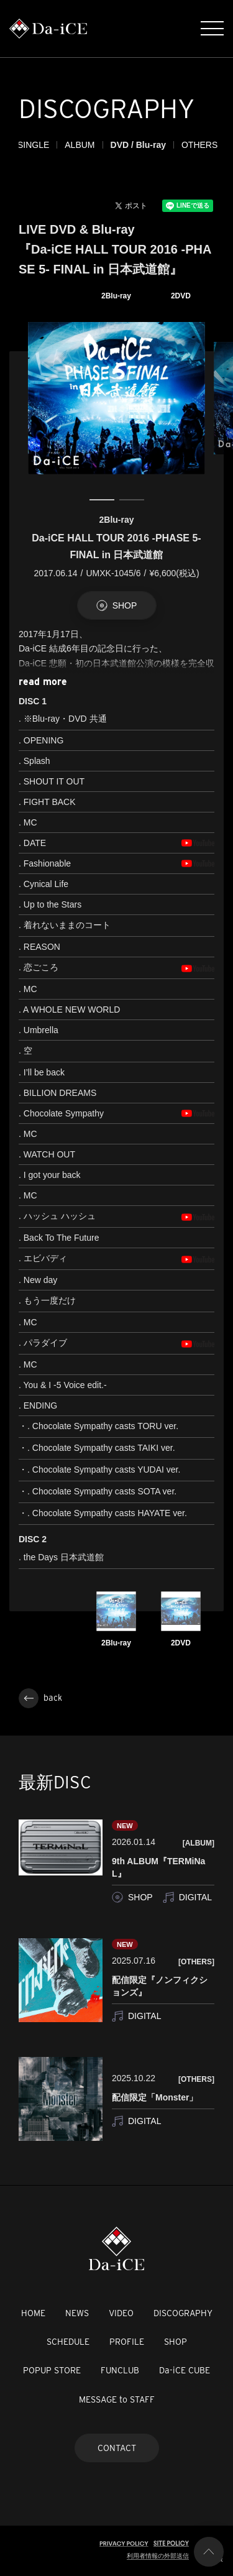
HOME (33, 2313)
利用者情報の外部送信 (158, 2555)
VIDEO (121, 2313)
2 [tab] (131, 499)
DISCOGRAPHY (182, 2313)
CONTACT (117, 2448)
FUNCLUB (120, 2370)
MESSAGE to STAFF (117, 2399)
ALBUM (112, 145)
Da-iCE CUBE (184, 2370)
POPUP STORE (52, 2370)
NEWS (77, 2313)
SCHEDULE (68, 2342)
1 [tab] (101, 499)
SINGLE (65, 145)
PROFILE (126, 2342)
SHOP (175, 2342)
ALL (26, 145)
